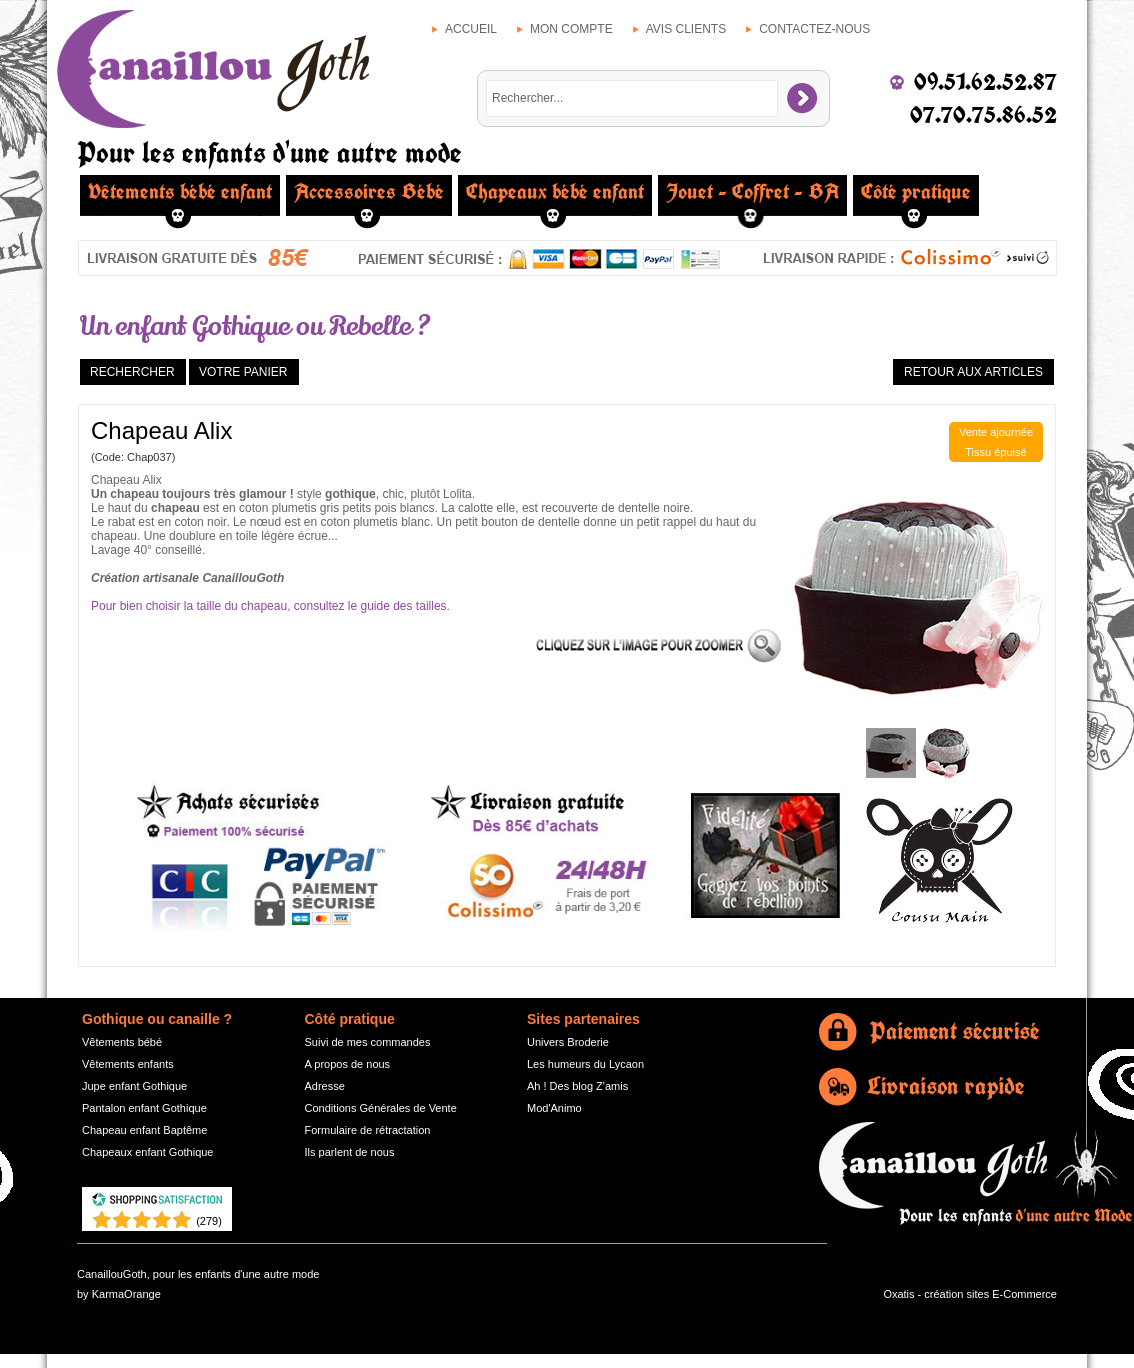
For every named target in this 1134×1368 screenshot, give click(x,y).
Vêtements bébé (122, 1042)
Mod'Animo (554, 1108)
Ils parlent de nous (350, 1152)
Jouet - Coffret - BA (752, 192)
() (209, 1221)
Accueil (471, 29)
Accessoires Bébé (369, 192)
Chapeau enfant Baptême (144, 1130)
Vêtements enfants (128, 1064)
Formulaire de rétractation (368, 1130)
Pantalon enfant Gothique (144, 1108)
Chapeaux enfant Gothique (148, 1152)
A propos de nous (348, 1064)
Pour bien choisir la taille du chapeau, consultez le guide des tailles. (270, 606)
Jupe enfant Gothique (134, 1086)
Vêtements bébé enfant (180, 192)
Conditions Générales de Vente (381, 1108)
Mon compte (571, 29)
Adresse (325, 1086)
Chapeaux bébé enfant (555, 192)
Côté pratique (916, 192)
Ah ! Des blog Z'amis (577, 1086)
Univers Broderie (568, 1042)
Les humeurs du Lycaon (585, 1064)
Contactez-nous (814, 29)
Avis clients (686, 29)
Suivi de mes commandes (368, 1042)
